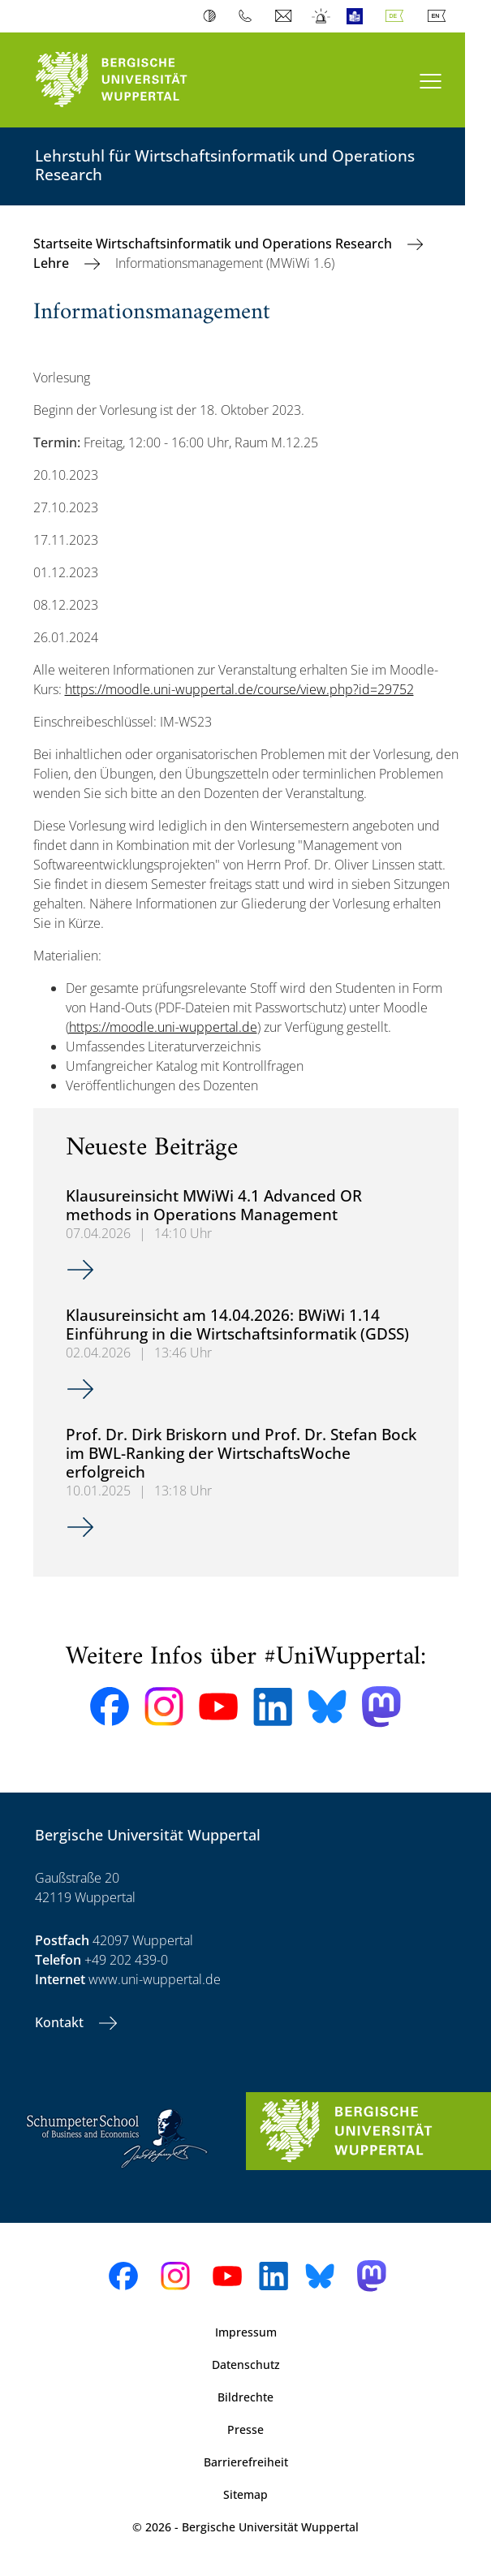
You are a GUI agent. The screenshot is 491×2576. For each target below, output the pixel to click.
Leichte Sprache (358, 16)
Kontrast (213, 16)
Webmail (285, 16)
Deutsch (398, 16)
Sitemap (245, 2494)
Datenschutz (246, 2364)
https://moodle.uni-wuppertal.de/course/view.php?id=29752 (239, 689)
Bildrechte (245, 2397)
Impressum (246, 2332)
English (440, 16)
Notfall (322, 16)
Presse (245, 2429)
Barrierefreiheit (246, 2462)
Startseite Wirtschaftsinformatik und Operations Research (214, 243)
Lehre (52, 263)
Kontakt (61, 2022)
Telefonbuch (249, 16)
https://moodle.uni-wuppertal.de (163, 1027)
